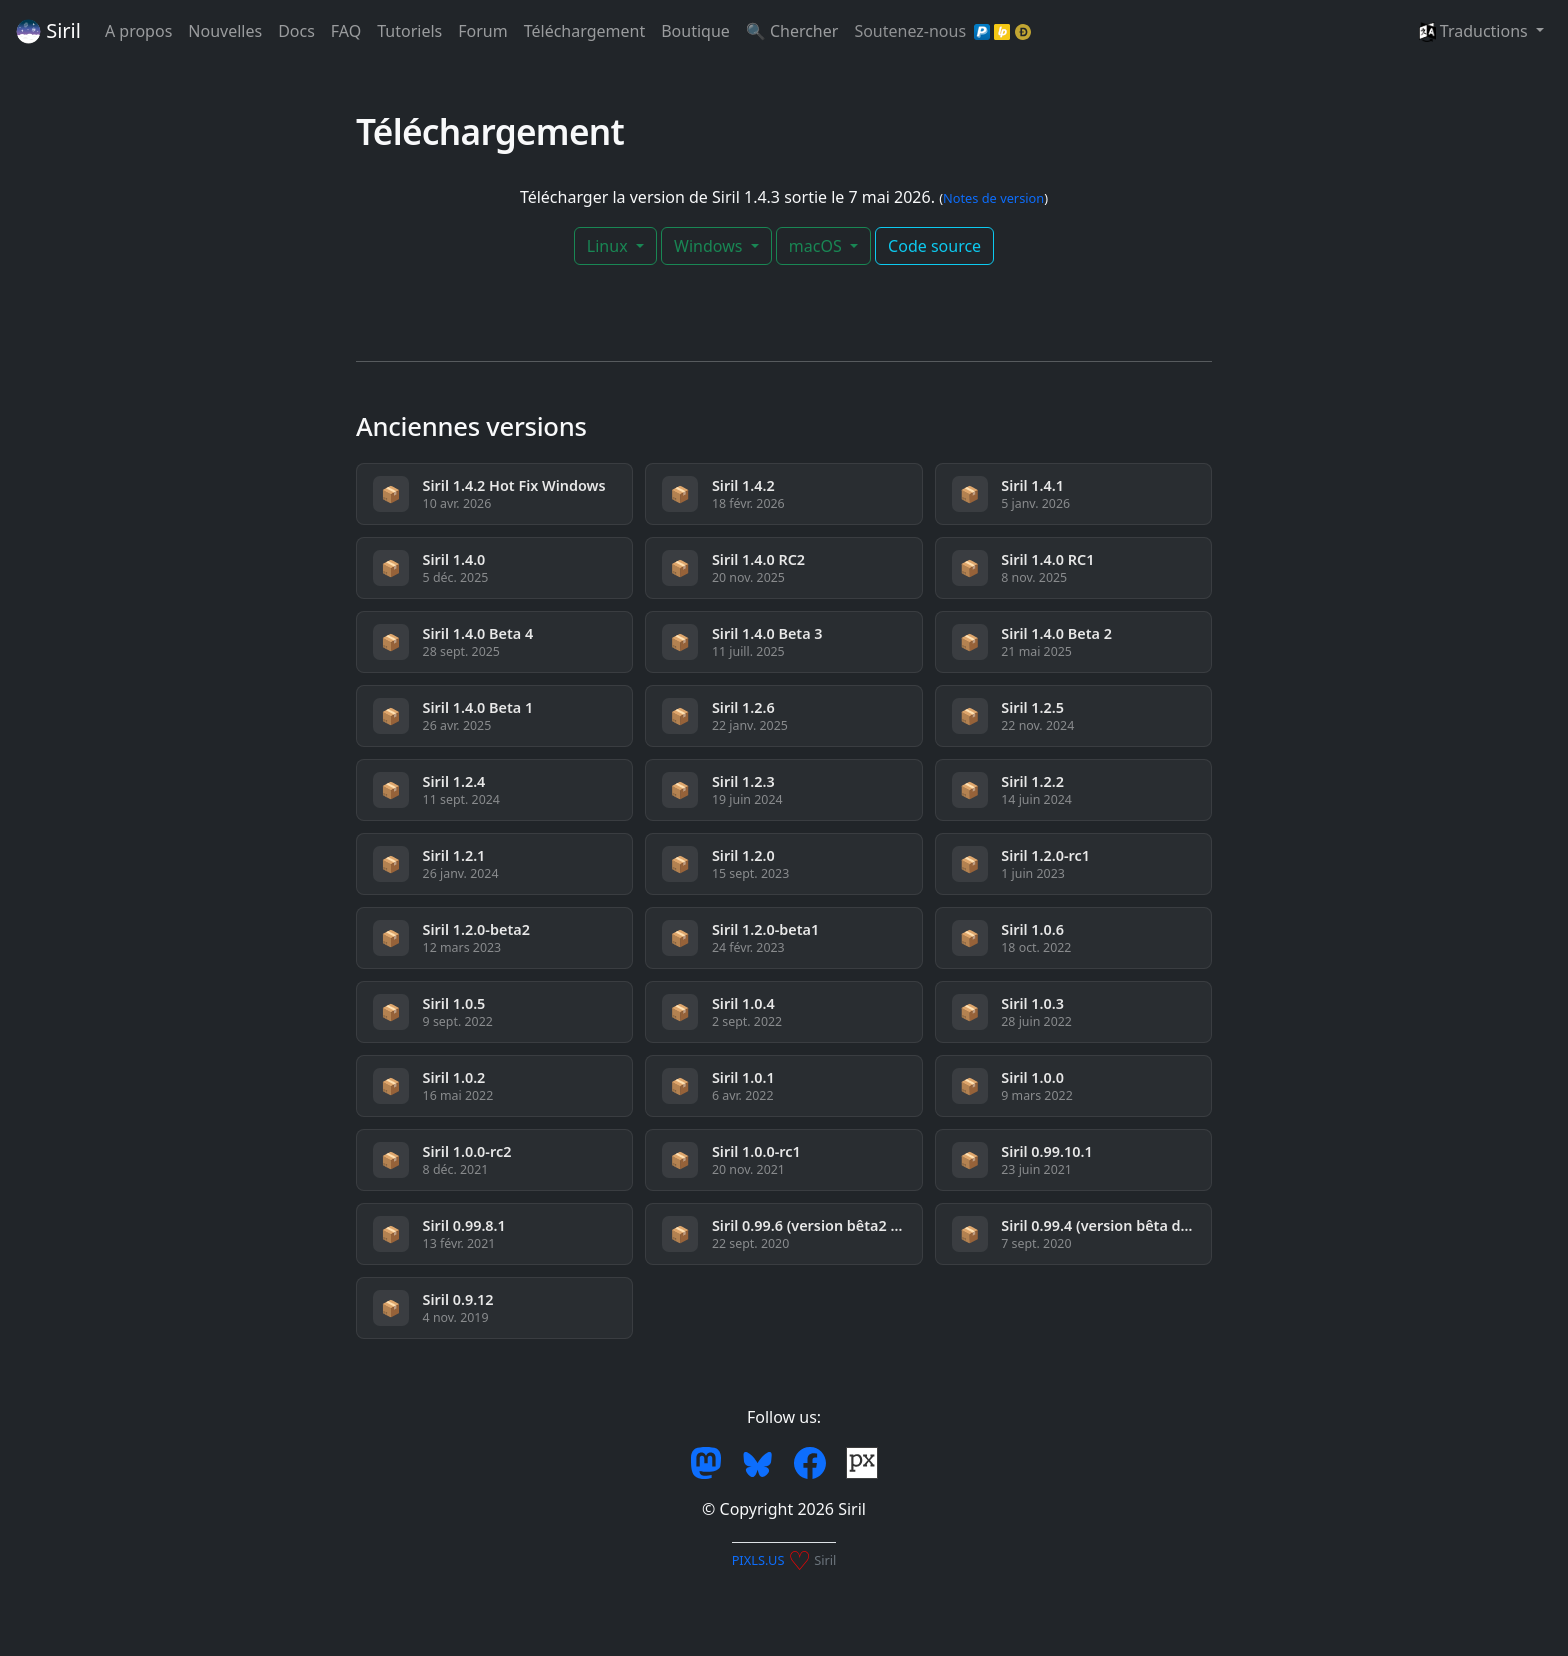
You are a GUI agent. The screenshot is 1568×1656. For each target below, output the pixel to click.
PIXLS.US (758, 1560)
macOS (817, 246)
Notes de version (993, 198)
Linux (609, 246)
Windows (710, 246)
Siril (48, 30)
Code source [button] (934, 246)
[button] (1481, 31)
